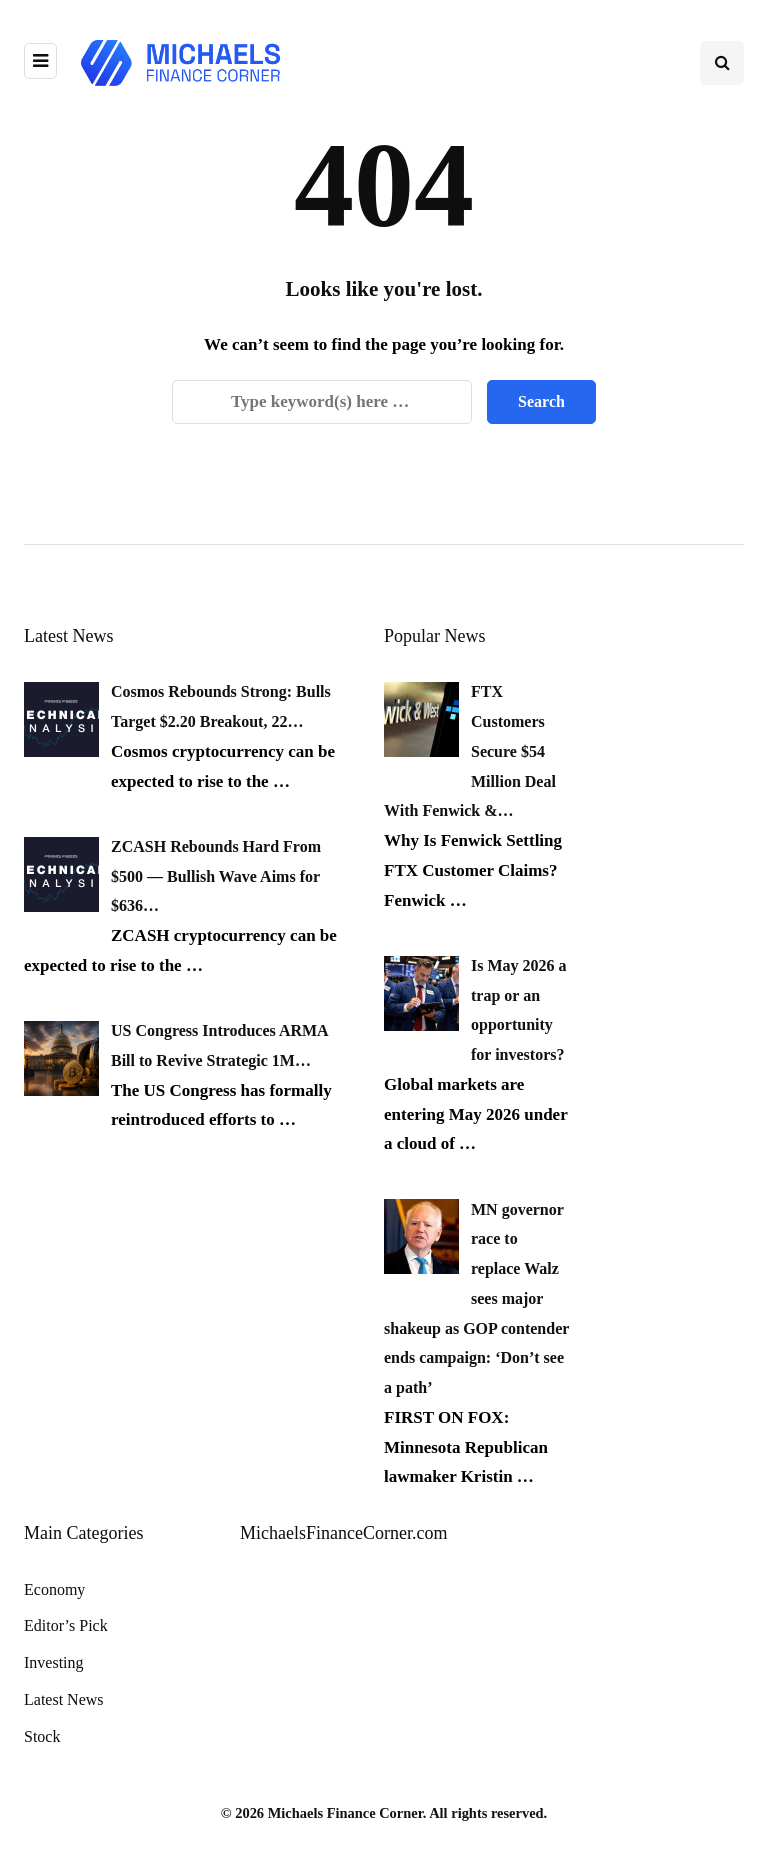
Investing (54, 1662)
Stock (42, 1736)
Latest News (64, 1699)
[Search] (322, 402)
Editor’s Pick (66, 1625)
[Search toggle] (722, 63)
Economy (54, 1589)
